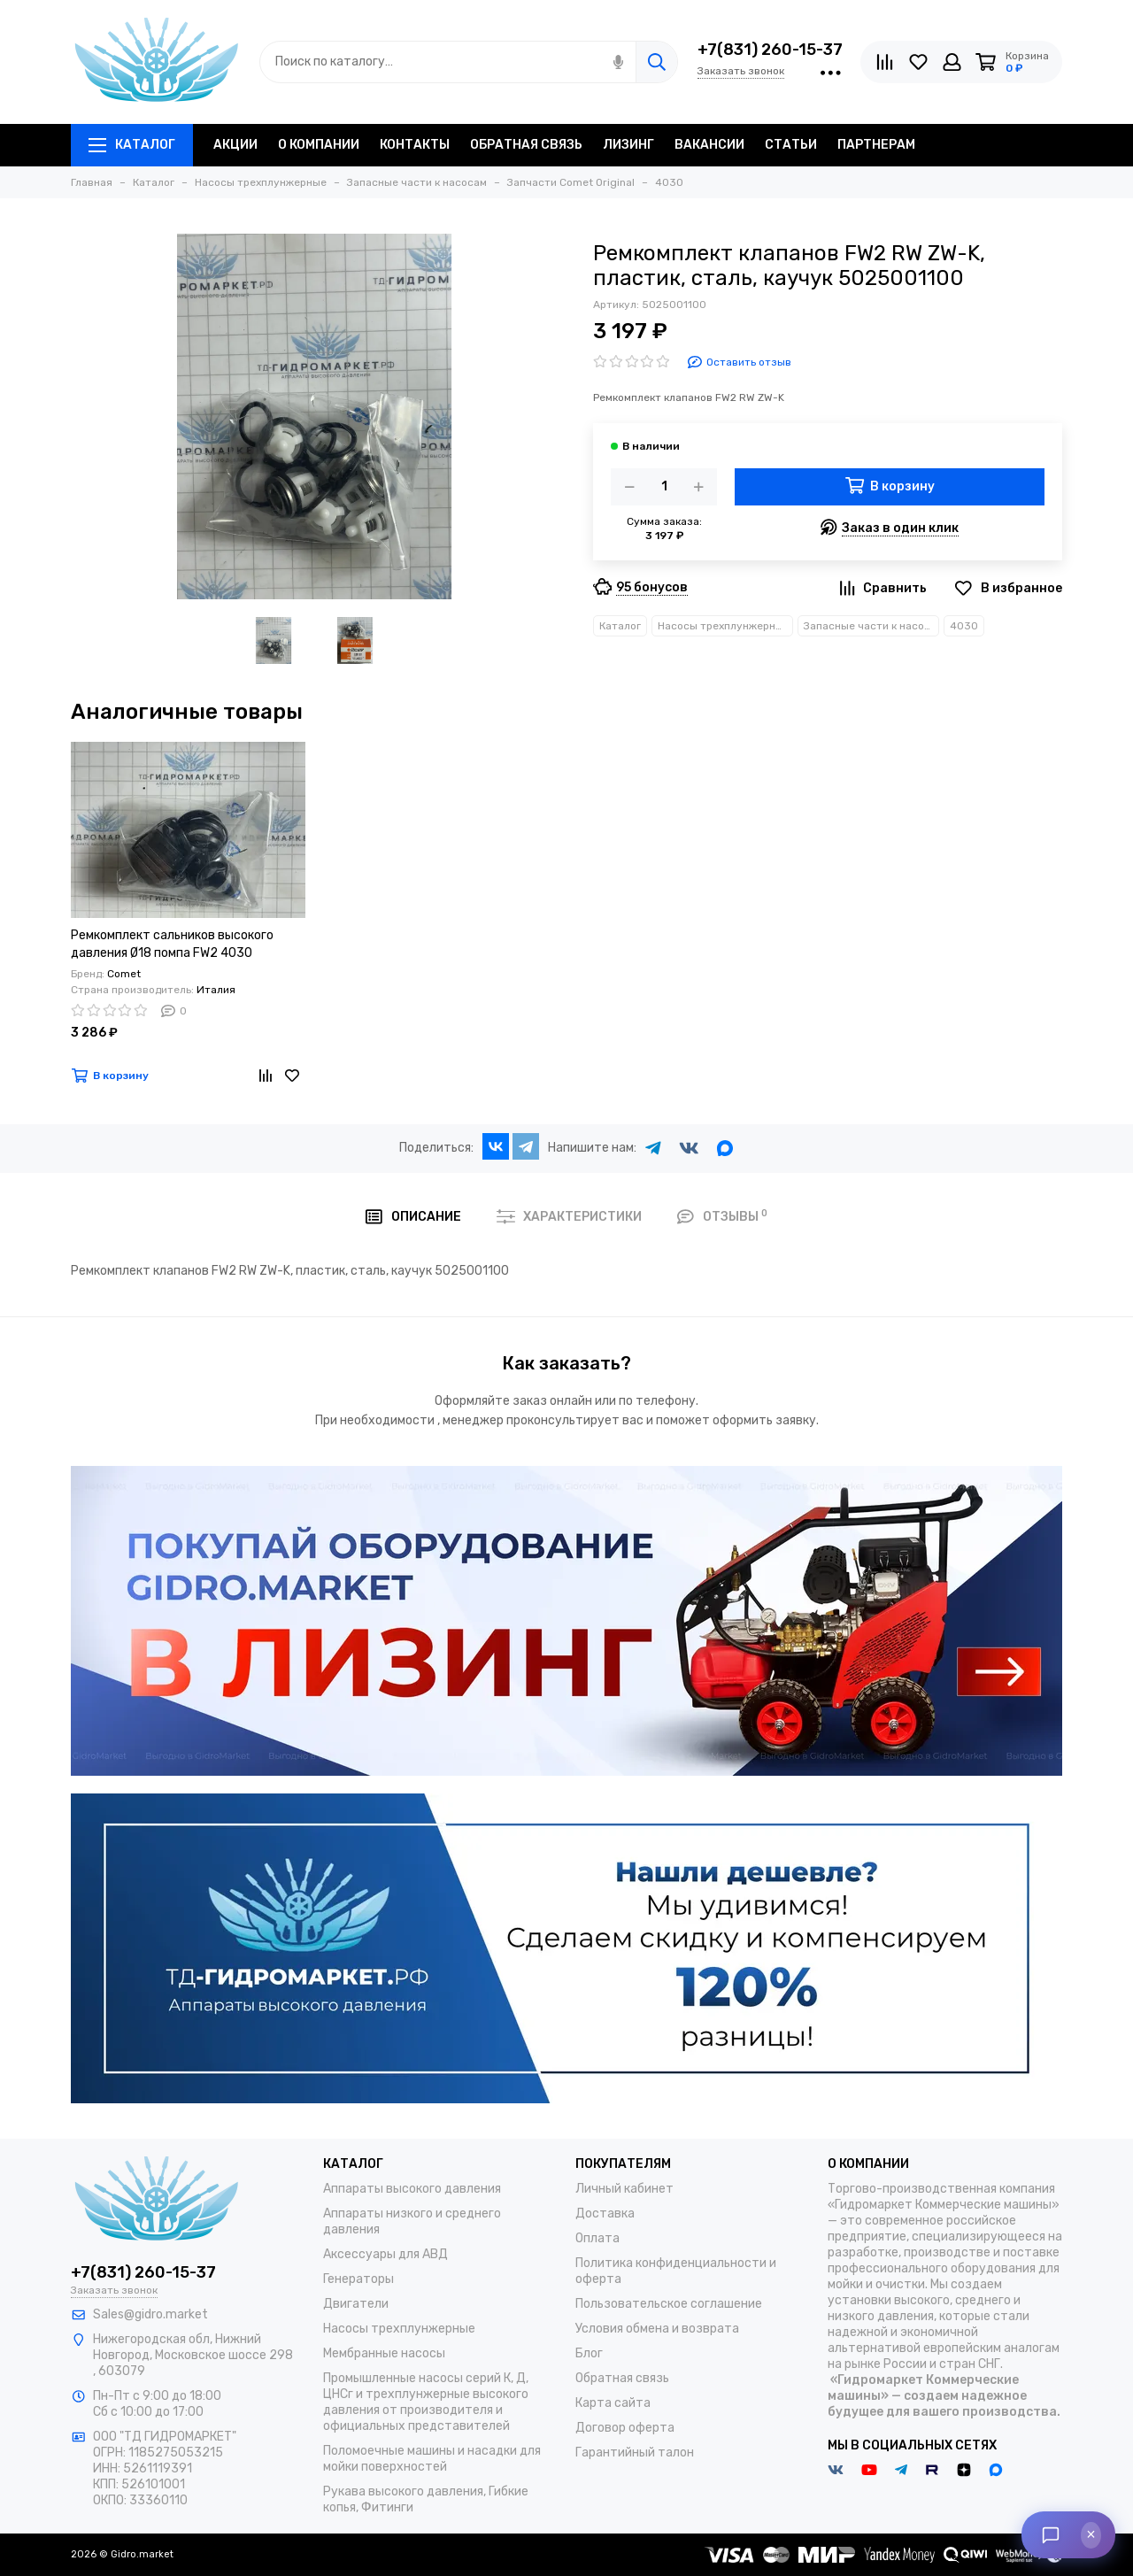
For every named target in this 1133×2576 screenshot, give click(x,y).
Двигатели (356, 2303)
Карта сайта (613, 2402)
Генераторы (358, 2279)
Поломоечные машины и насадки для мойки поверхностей (432, 2458)
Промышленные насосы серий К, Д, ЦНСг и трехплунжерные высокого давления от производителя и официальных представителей (425, 2402)
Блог (589, 2353)
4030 (964, 626)
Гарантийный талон (634, 2452)
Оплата (597, 2238)
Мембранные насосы (384, 2353)
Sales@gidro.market (150, 2314)
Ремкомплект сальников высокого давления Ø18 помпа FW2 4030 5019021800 (172, 945)
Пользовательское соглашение (668, 2303)
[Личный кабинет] (951, 62)
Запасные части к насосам (871, 626)
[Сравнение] (884, 62)
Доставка (605, 2213)
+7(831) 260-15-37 (770, 49)
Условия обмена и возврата (657, 2328)
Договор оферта (624, 2427)
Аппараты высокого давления (412, 2188)
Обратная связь (622, 2378)
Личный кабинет (624, 2188)
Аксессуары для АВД (385, 2254)
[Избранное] (918, 62)
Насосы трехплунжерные (724, 626)
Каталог (132, 144)
